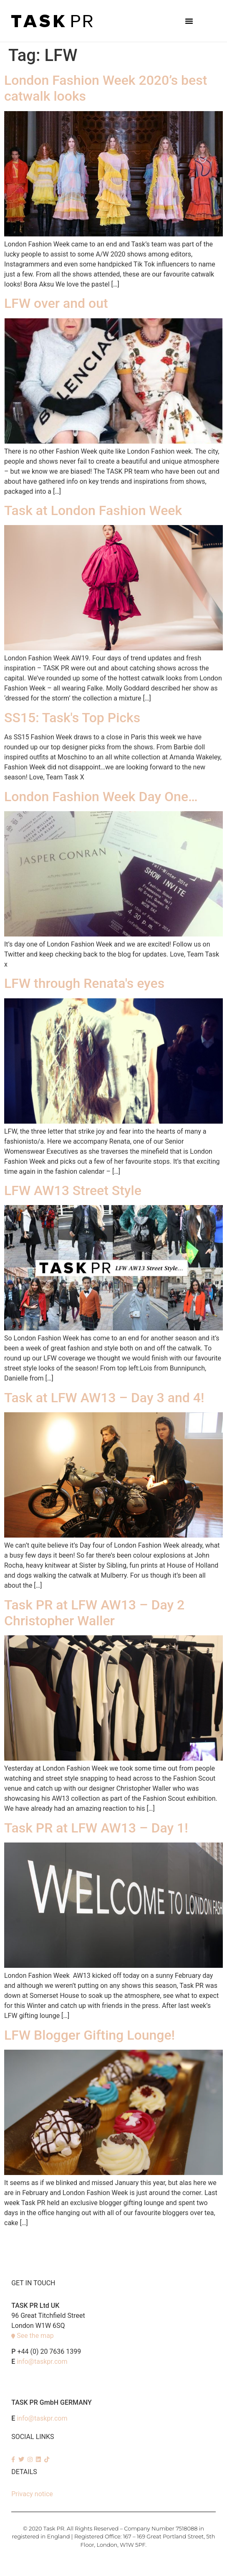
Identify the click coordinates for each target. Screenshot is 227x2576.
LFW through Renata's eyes (84, 983)
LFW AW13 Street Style (72, 1190)
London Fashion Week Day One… (101, 797)
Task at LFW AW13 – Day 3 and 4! (104, 1398)
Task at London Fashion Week (93, 510)
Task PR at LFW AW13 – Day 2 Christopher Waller (94, 1613)
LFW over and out (56, 303)
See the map (35, 2336)
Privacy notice (32, 2494)
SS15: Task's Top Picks (72, 718)
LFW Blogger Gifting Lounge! (89, 2035)
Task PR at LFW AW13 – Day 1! (96, 1828)
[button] (189, 21)
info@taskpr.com (42, 2361)
